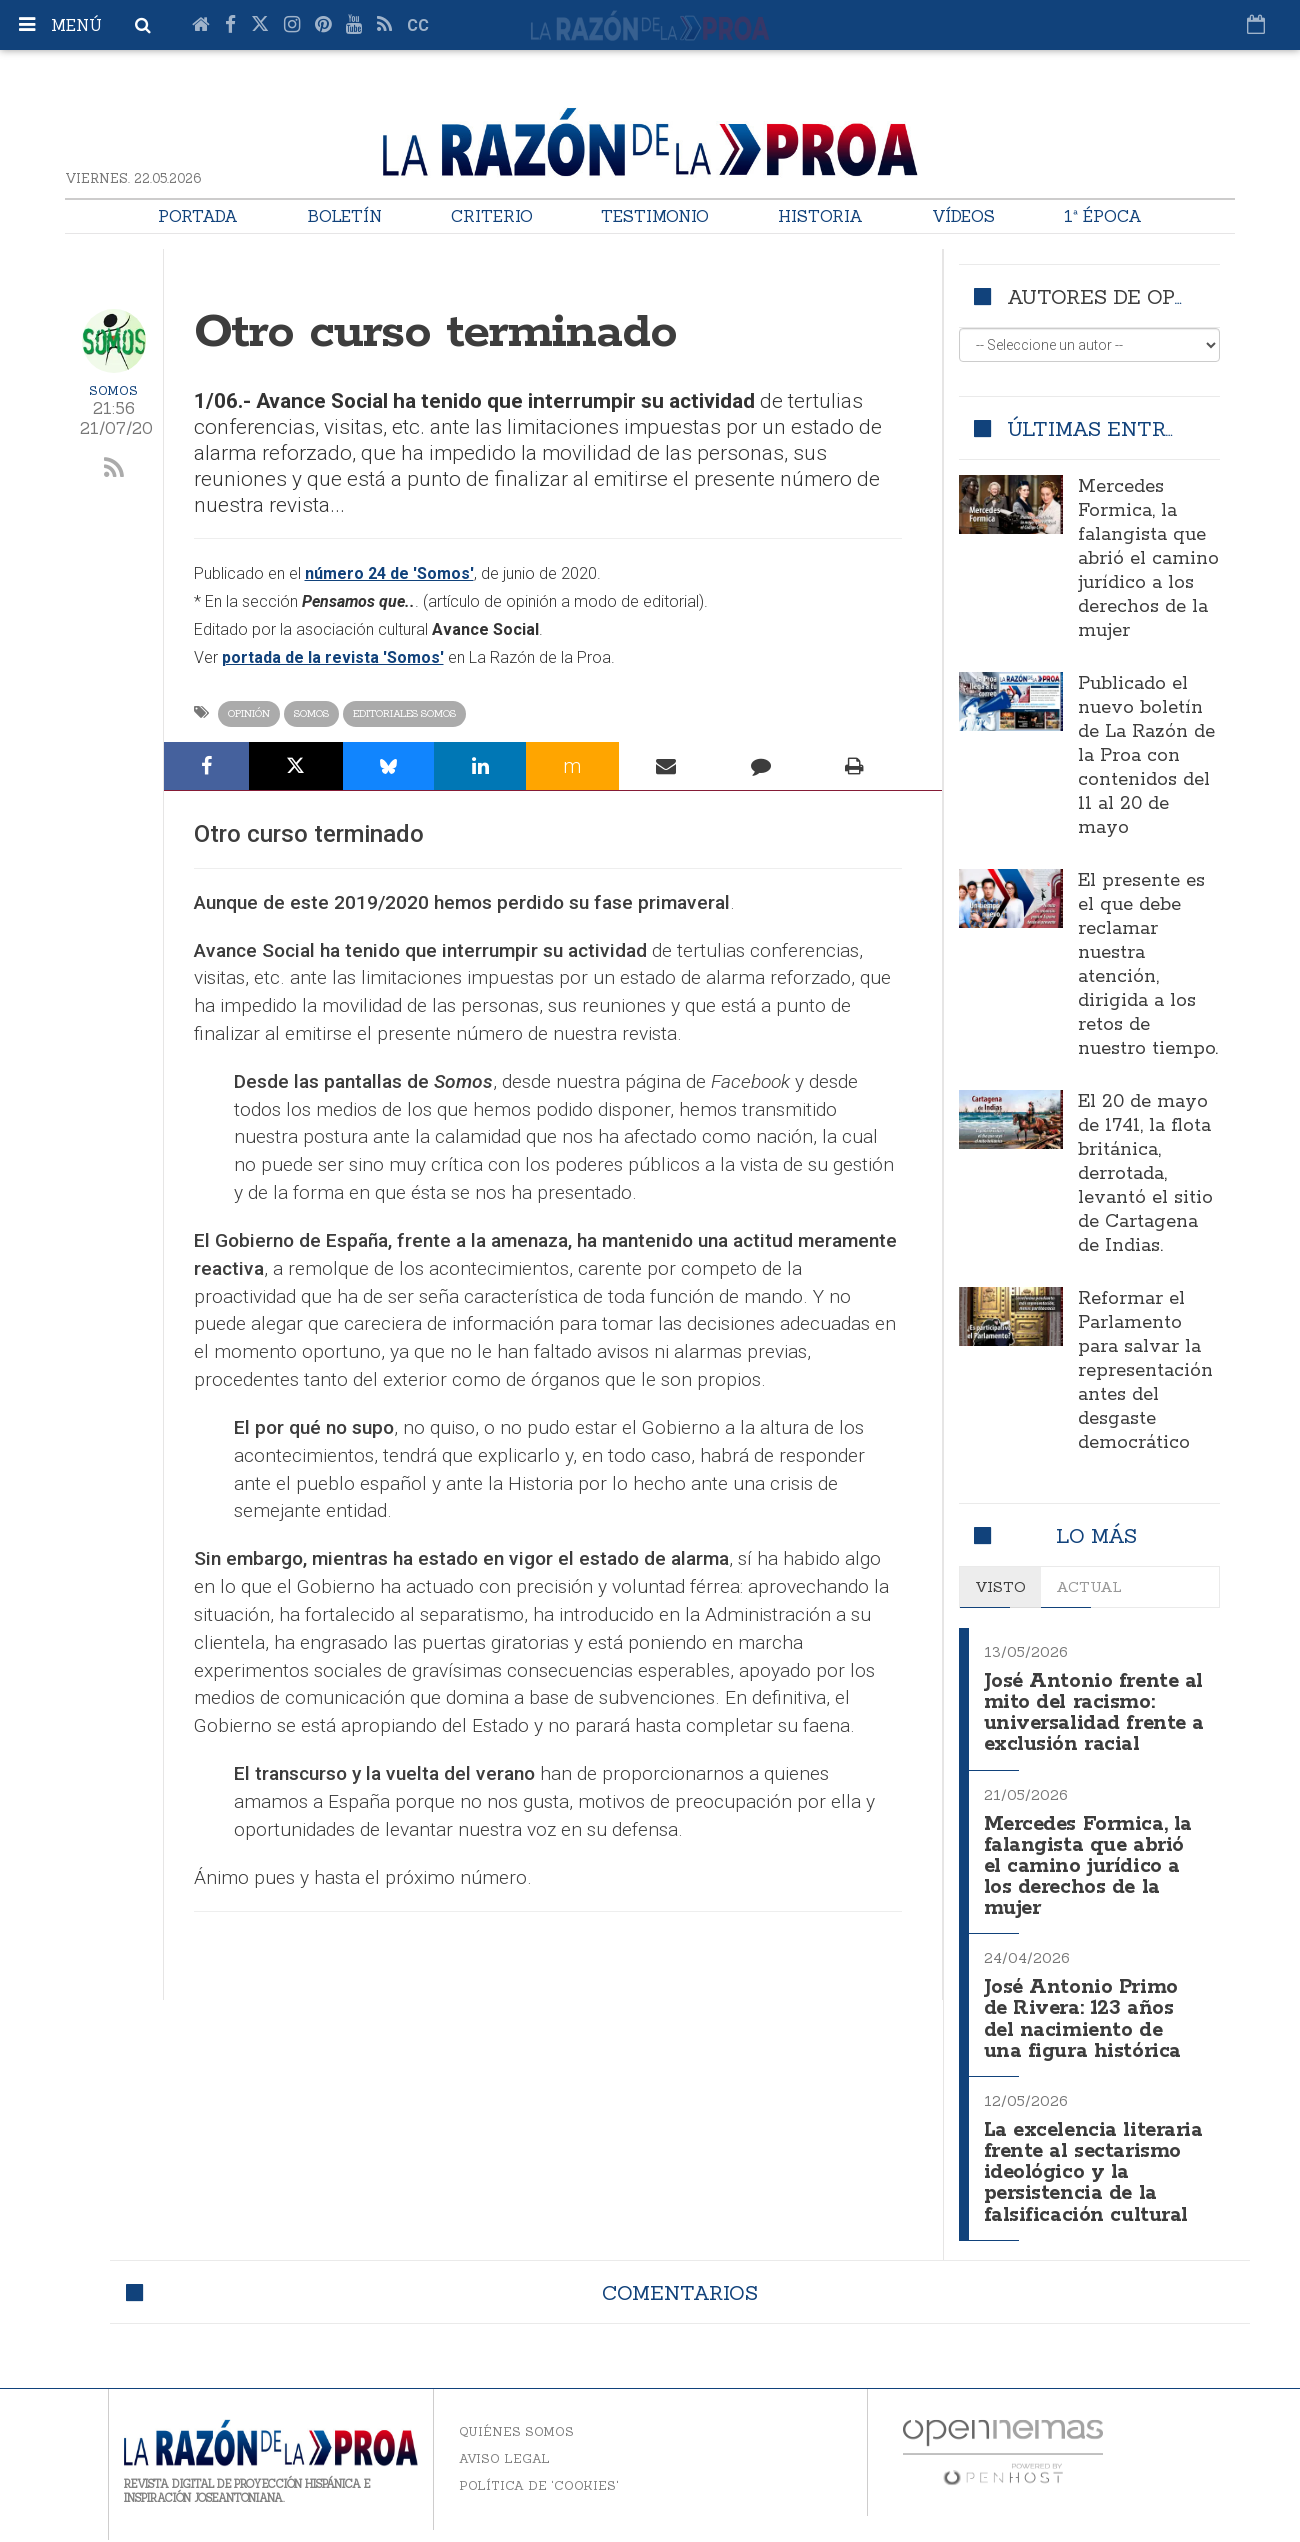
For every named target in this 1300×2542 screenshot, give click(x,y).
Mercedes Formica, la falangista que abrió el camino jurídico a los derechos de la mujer (1148, 559)
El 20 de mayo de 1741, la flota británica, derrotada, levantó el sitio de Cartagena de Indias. (1145, 1174)
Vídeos (963, 216)
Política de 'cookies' (539, 2487)
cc (418, 25)
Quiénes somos (516, 2433)
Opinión (249, 713)
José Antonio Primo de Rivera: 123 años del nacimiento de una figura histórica (1083, 2007)
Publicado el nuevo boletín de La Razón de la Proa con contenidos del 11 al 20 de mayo (1146, 756)
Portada (198, 216)
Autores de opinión (1120, 296)
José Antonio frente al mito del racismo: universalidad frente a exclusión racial (1088, 1710)
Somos (113, 390)
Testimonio (655, 216)
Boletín (344, 216)
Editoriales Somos (404, 713)
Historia (820, 216)
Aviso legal (504, 2460)
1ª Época (1103, 216)
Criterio (492, 216)
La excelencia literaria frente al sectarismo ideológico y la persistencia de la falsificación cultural (1093, 2167)
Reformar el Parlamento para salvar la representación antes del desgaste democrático (1145, 1371)
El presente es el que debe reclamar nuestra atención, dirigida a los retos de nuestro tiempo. (1148, 965)
